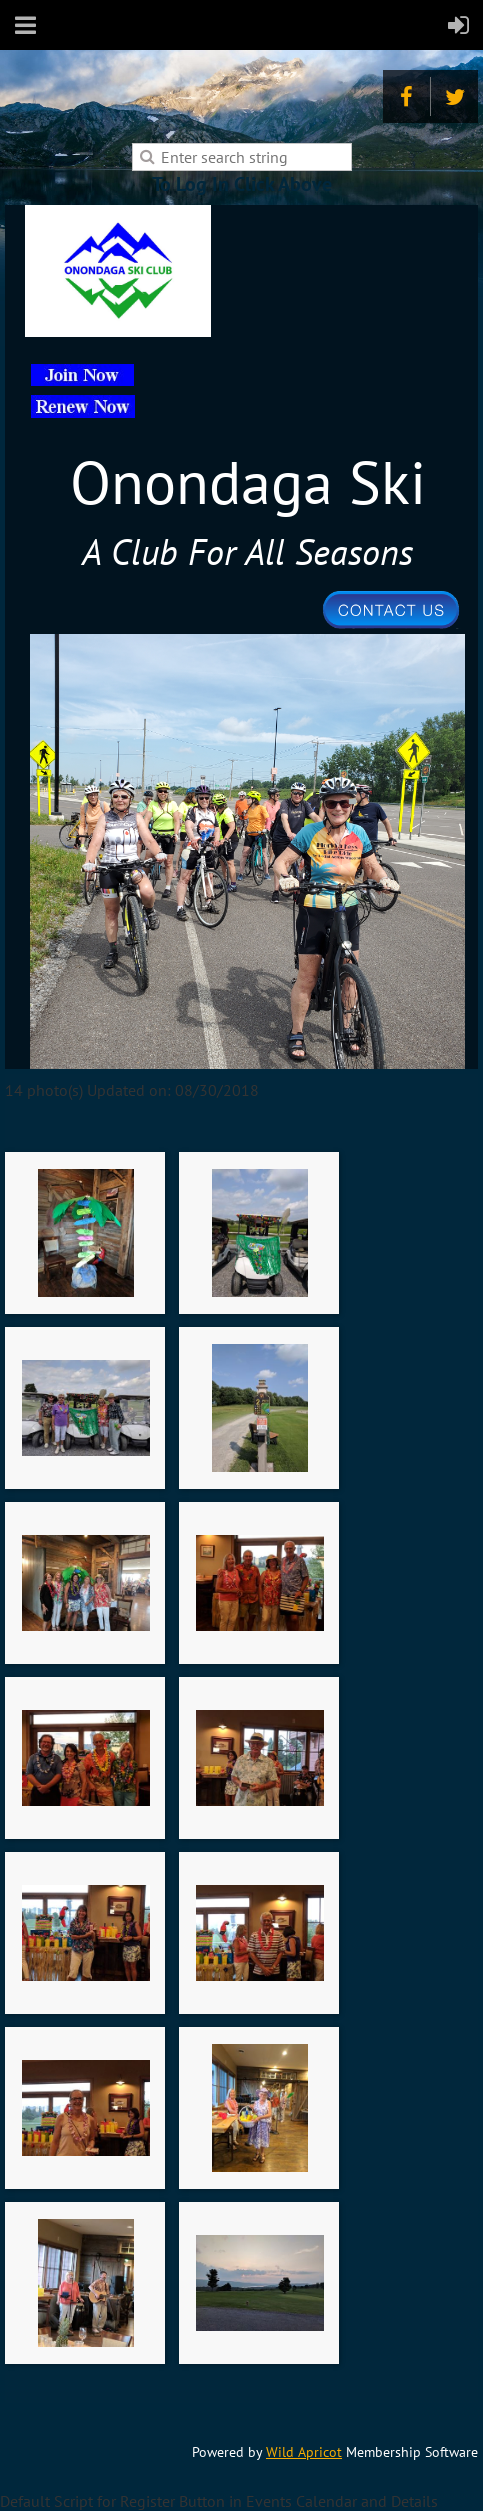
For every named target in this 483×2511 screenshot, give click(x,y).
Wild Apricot (304, 2452)
